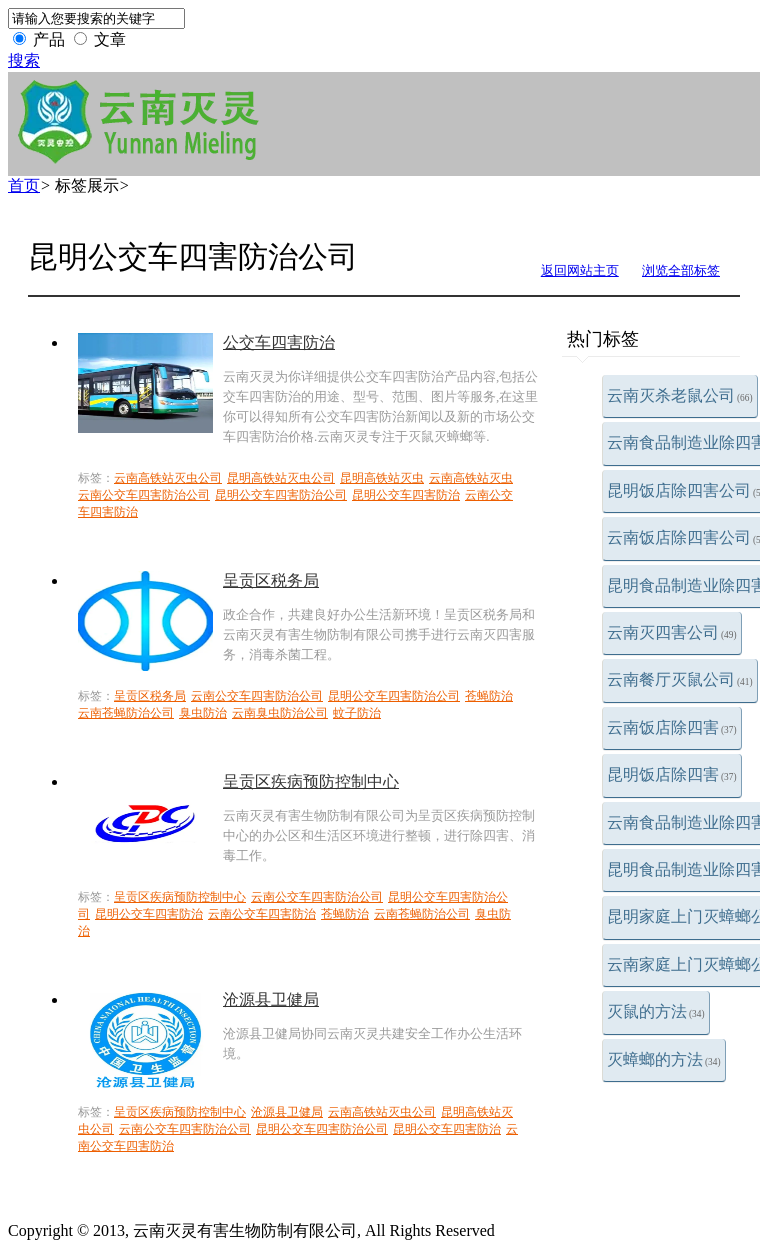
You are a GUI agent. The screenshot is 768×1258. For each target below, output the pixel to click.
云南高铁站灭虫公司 (168, 478)
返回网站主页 (580, 270)
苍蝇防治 (489, 696)
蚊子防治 (357, 713)
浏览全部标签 (681, 270)
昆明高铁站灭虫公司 (281, 478)
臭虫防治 (203, 713)
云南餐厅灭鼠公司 (680, 679)
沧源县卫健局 (271, 999)
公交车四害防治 (279, 342)
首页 (24, 185)
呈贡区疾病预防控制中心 (311, 781)
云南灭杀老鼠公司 (680, 395)
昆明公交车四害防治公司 (281, 495)
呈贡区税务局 (271, 580)
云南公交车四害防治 (262, 914)
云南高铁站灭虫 (471, 478)
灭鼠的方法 (656, 1011)
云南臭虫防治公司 (280, 713)
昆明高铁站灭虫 (382, 478)
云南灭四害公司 (672, 632)
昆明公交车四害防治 (406, 495)
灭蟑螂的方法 (664, 1059)
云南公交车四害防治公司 (144, 495)
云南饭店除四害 (672, 727)
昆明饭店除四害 (672, 774)
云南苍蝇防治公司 (126, 713)
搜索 (24, 60)
